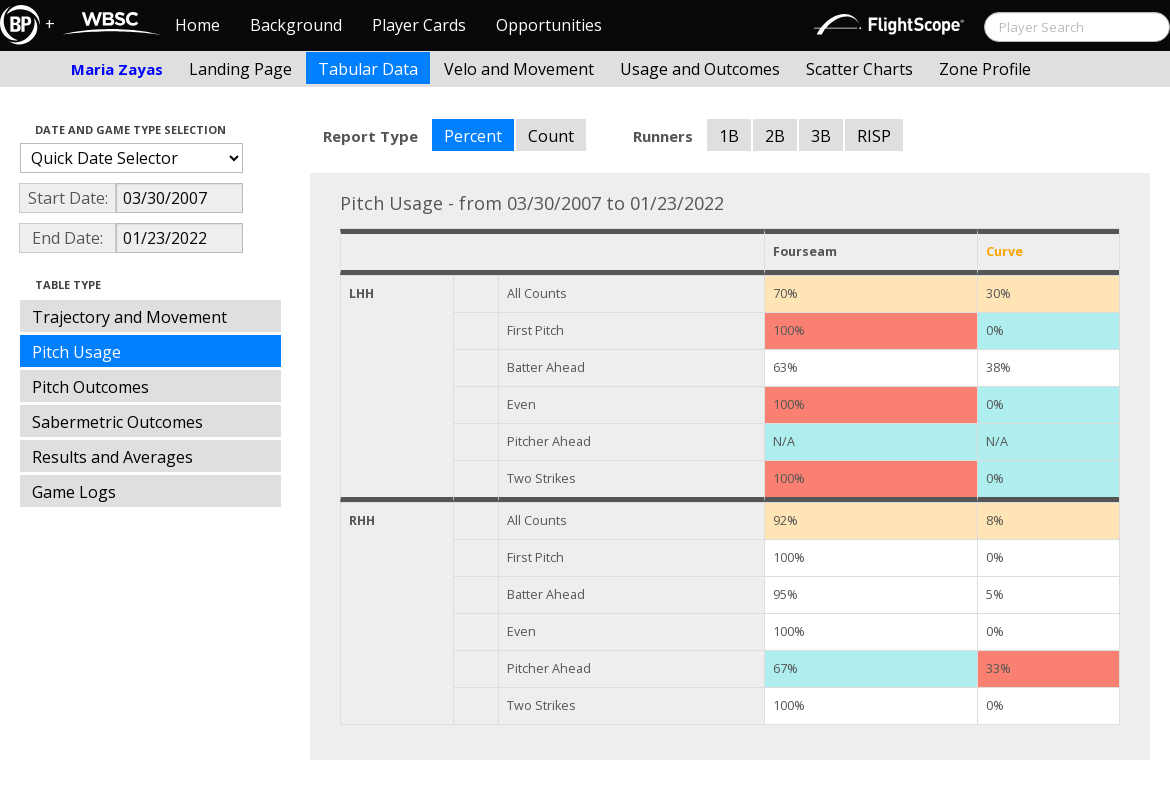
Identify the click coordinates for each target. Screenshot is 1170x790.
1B (729, 136)
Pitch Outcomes (90, 387)
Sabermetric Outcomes (117, 422)
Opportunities (549, 25)
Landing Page (240, 69)
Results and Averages (112, 457)
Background (296, 25)
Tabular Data (368, 69)
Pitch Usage (76, 352)
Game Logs (74, 492)
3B (821, 136)
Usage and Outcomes (700, 69)
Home (197, 25)
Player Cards (419, 25)
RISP (874, 136)
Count (551, 136)
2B (775, 136)
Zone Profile (985, 69)
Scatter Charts (859, 69)
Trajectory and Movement (129, 317)
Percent (473, 136)
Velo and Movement (519, 69)
